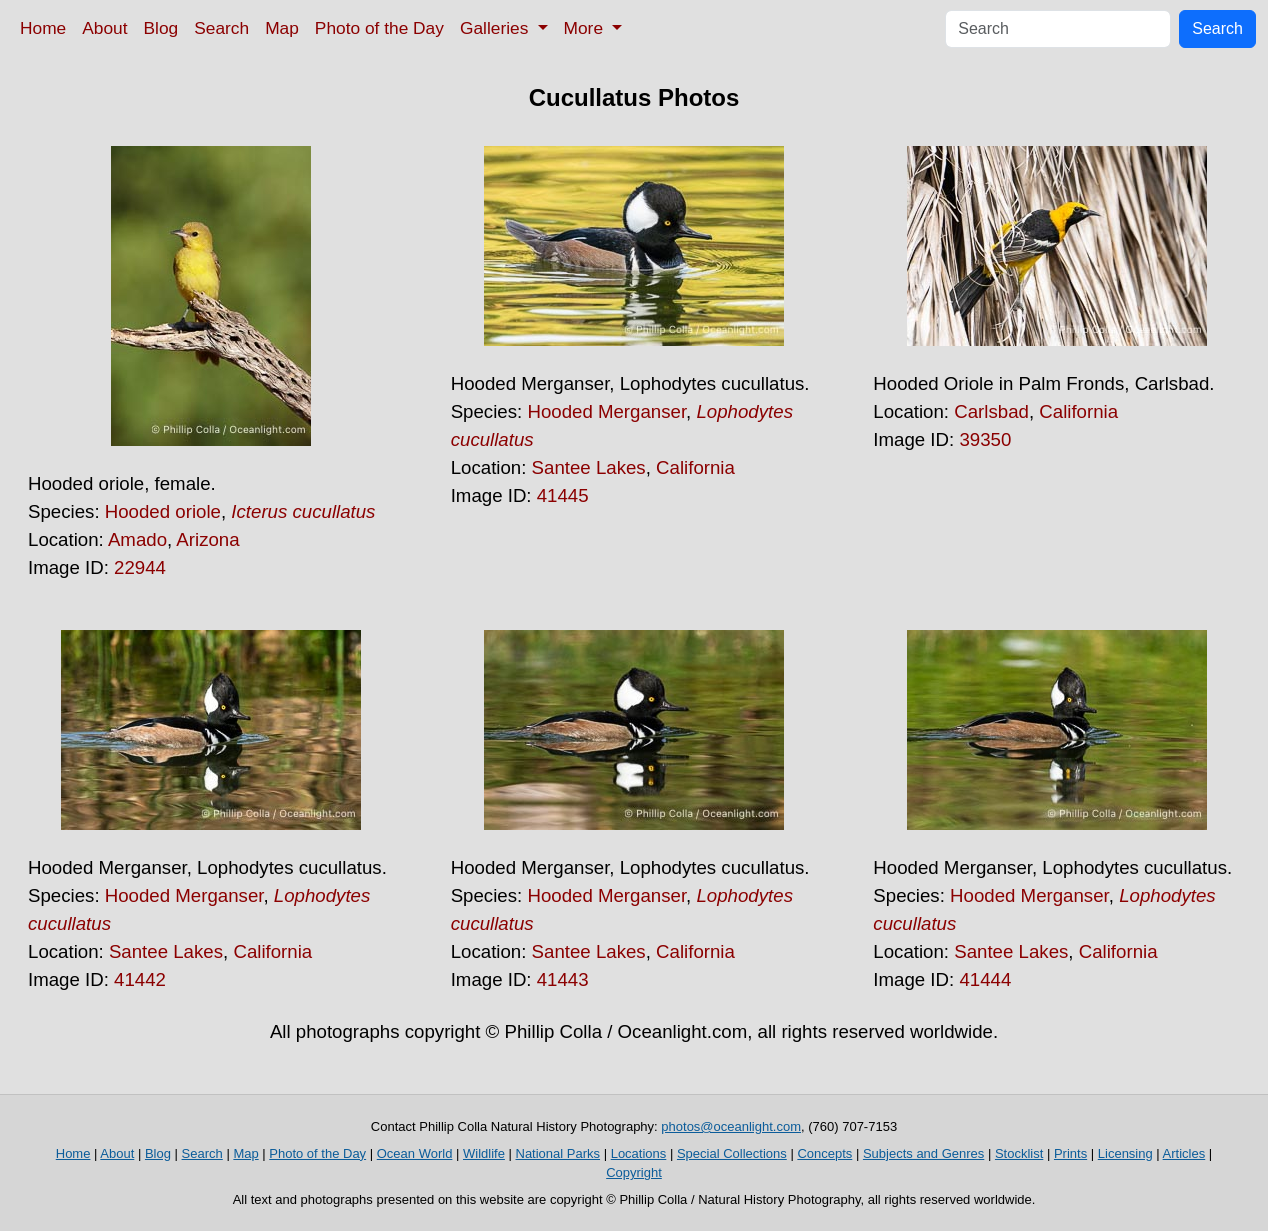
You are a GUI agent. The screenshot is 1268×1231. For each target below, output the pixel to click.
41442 (140, 979)
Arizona (207, 539)
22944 (140, 567)
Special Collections (732, 1153)
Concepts (824, 1153)
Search (221, 28)
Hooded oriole (163, 511)
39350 (985, 439)
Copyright (634, 1172)
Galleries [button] (496, 28)
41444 (985, 979)
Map (282, 28)
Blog (161, 28)
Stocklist (1019, 1153)
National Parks (558, 1153)
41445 (563, 495)
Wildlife (484, 1153)
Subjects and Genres (923, 1153)
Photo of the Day (379, 28)
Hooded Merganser (606, 411)
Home (43, 28)
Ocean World (415, 1153)
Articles (1184, 1153)
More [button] (586, 28)
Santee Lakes (589, 467)
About (104, 28)
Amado (137, 539)
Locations (639, 1153)
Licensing (1125, 1153)
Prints (1070, 1153)
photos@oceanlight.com (731, 1126)
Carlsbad (991, 411)
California (695, 467)
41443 (563, 979)
